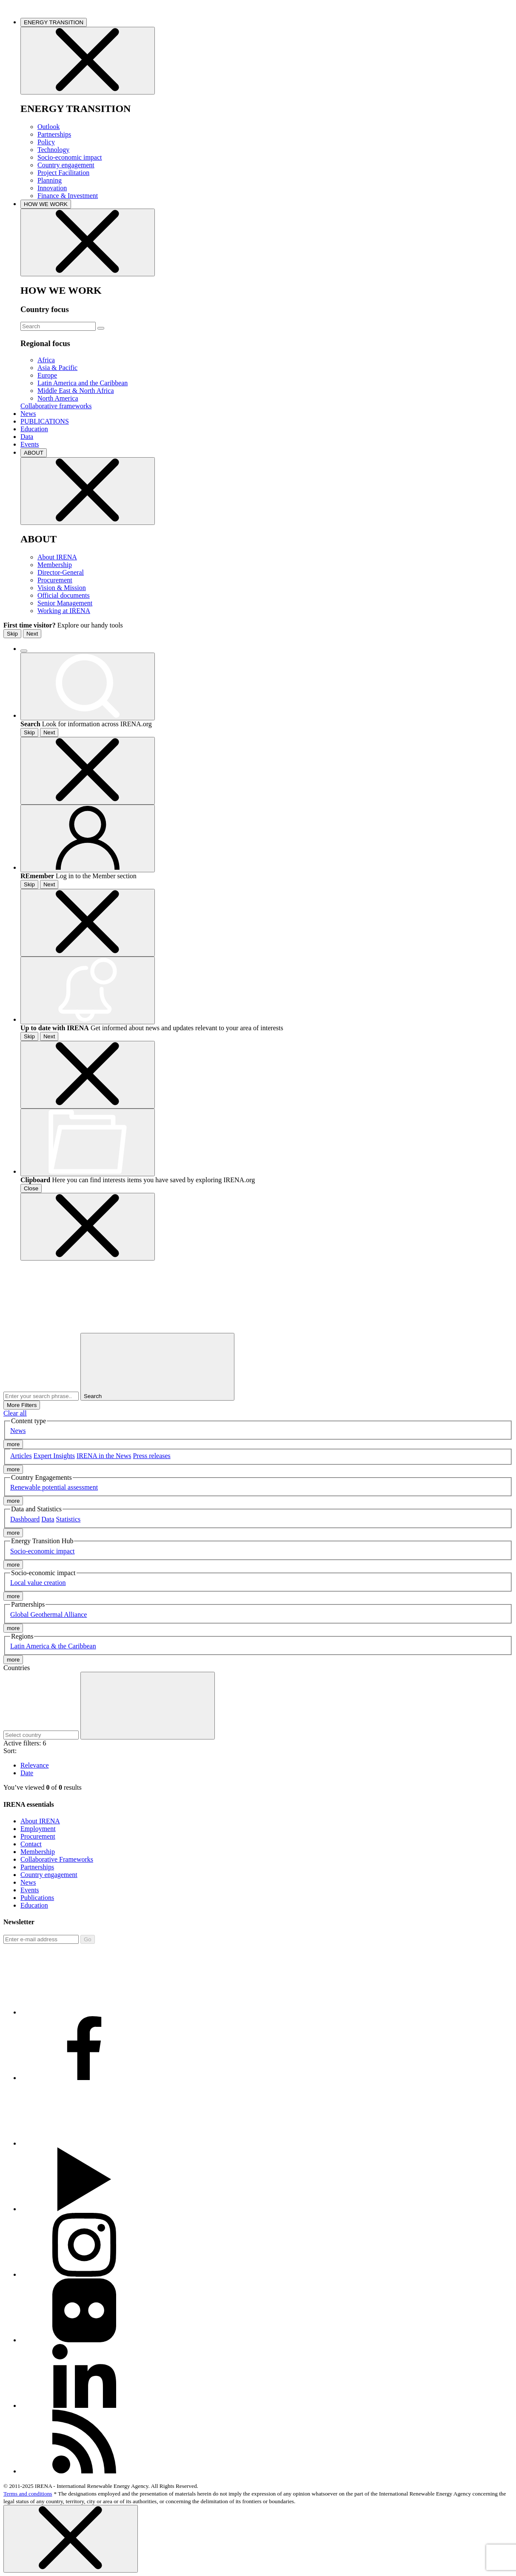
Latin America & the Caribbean (53, 1646)
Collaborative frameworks (56, 406)
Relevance (34, 1765)
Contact (31, 1844)
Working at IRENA (63, 610)
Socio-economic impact (69, 157)
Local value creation (38, 1582)
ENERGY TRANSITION (53, 22)
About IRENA (57, 557)
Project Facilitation (63, 172)
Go (87, 1939)
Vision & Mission (61, 587)
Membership (54, 564)
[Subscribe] (41, 1939)
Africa (46, 360)
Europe (47, 375)
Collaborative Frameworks (56, 1859)
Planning (49, 180)
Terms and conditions (27, 2493)
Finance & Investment (67, 195)
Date (26, 1773)
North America (57, 398)
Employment (38, 1828)
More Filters (22, 1405)
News (28, 413)
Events (29, 444)
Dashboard (25, 1519)
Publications (37, 1897)
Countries (16, 1667)
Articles (21, 1455)
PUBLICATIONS (44, 421)
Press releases (151, 1455)
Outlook (48, 126)
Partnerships (54, 134)
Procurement (54, 580)
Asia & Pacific (57, 367)
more (13, 1444)
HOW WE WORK (46, 204)
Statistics (68, 1519)
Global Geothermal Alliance (48, 1614)
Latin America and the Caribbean (82, 383)
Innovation (52, 188)
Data (26, 436)
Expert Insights (54, 1455)
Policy (46, 142)
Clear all (15, 1413)
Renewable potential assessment (54, 1487)
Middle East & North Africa (75, 390)
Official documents (63, 595)
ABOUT (33, 453)
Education (34, 429)
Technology (53, 149)
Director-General (60, 572)
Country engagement (65, 165)
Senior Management (64, 603)
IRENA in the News (104, 1455)
